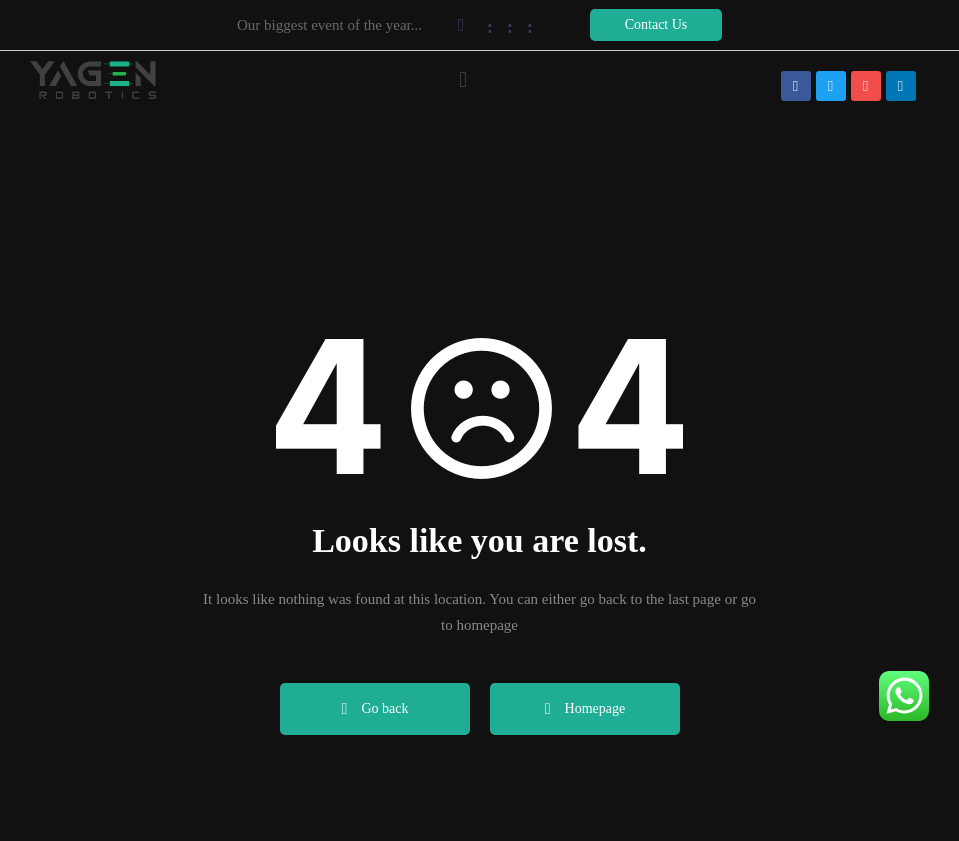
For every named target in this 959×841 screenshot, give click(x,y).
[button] (656, 25)
